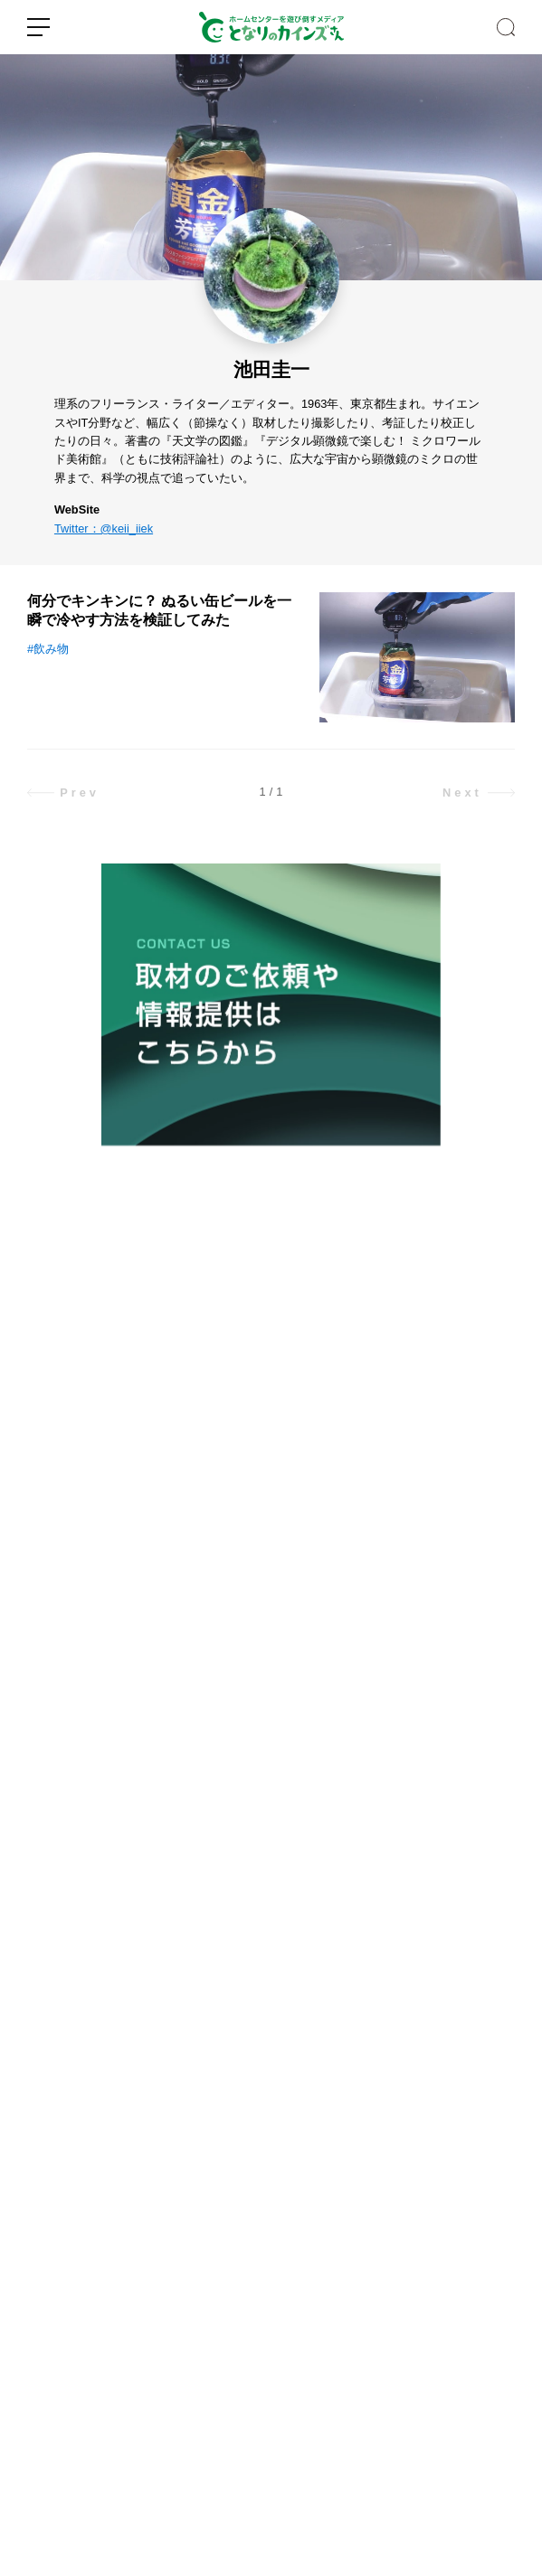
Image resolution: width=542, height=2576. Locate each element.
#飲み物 (48, 649)
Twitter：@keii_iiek (103, 528)
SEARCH (506, 27)
